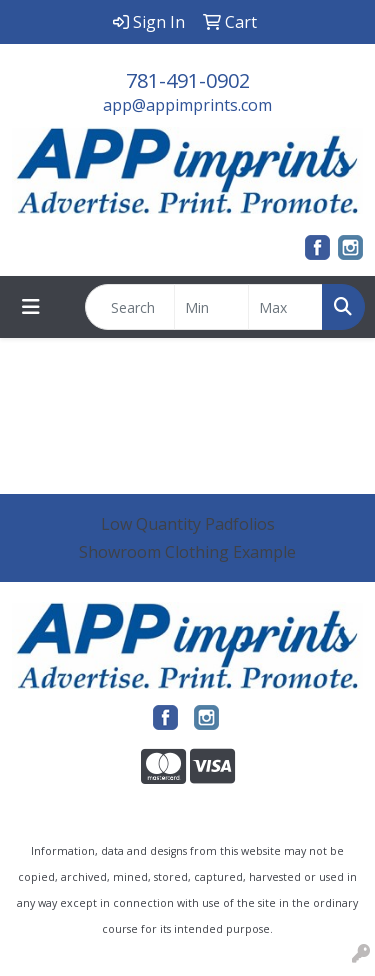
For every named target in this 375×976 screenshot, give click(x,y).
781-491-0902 (188, 80)
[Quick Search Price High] (285, 307)
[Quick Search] (130, 307)
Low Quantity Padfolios (188, 524)
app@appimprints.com (187, 105)
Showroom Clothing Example (187, 552)
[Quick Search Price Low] (211, 307)
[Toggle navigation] (31, 307)
